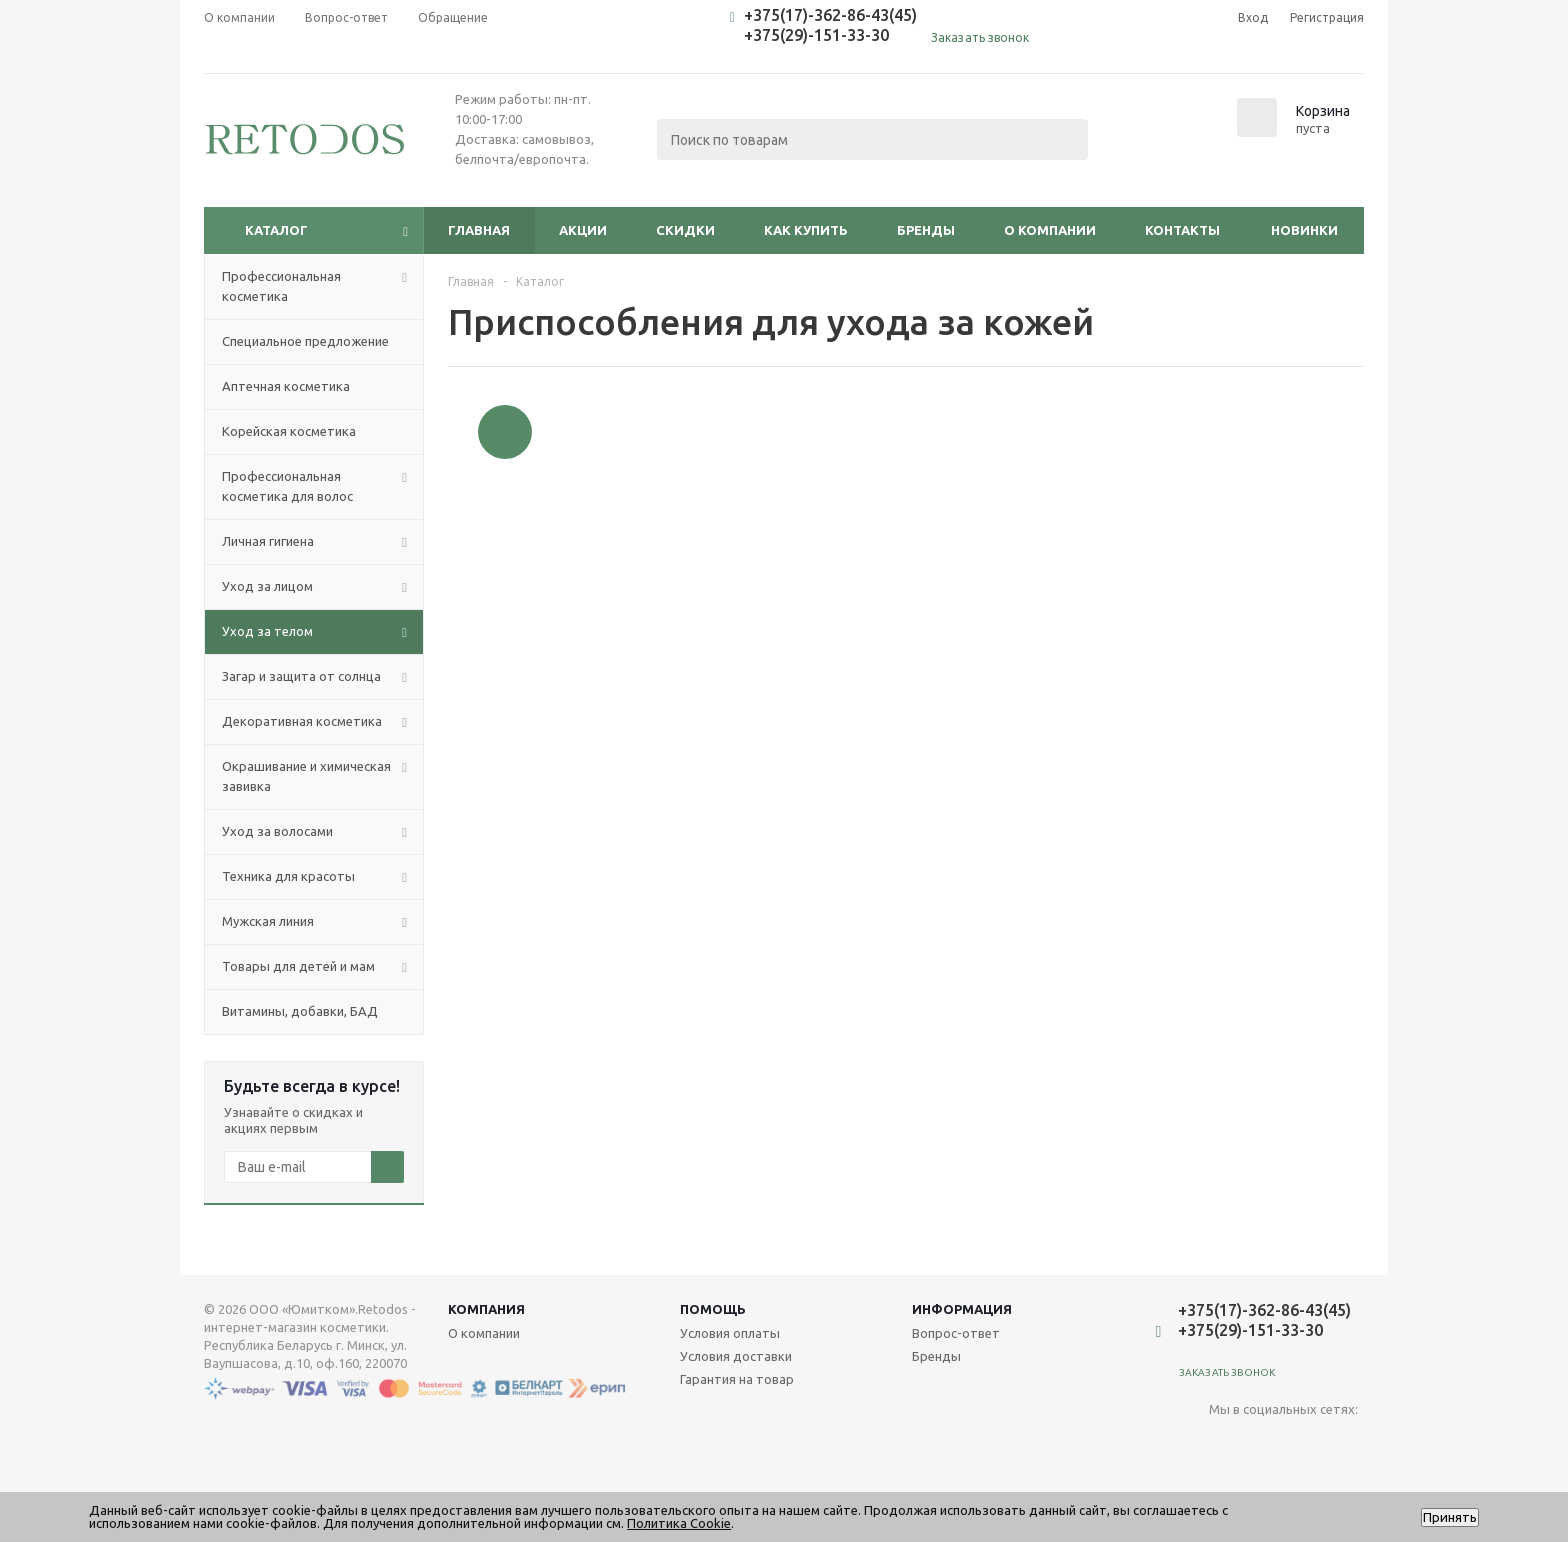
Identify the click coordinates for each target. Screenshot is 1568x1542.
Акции (583, 230)
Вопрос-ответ (956, 1333)
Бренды (926, 230)
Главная (479, 230)
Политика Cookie (679, 1523)
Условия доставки (736, 1356)
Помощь (713, 1309)
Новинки (1304, 230)
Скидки (685, 230)
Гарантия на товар (737, 1379)
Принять (1450, 1517)
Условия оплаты (730, 1333)
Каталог (276, 230)
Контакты (1182, 230)
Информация (962, 1309)
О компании (1050, 230)
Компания (486, 1309)
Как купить (806, 230)
